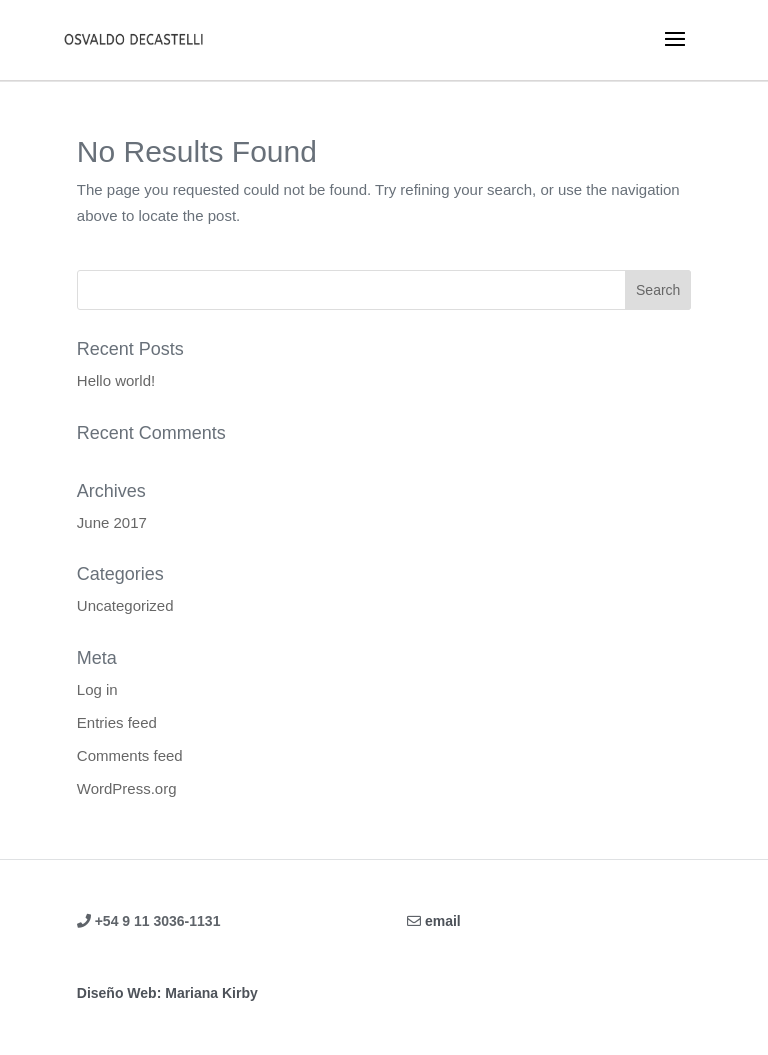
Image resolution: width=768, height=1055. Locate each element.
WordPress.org (127, 788)
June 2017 (112, 522)
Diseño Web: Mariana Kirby (167, 993)
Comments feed (130, 755)
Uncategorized (125, 605)
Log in (97, 689)
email (443, 921)
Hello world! (116, 380)
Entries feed (117, 722)
